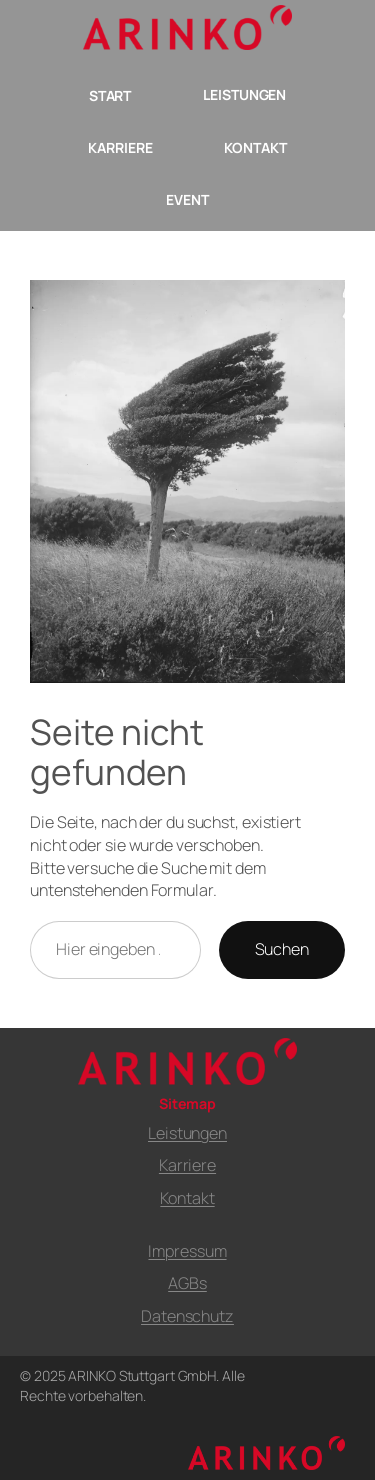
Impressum (187, 1251)
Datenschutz (187, 1316)
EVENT (187, 199)
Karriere (187, 1165)
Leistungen (187, 1133)
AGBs (187, 1283)
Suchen (282, 949)
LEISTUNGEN (244, 94)
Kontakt (187, 1198)
